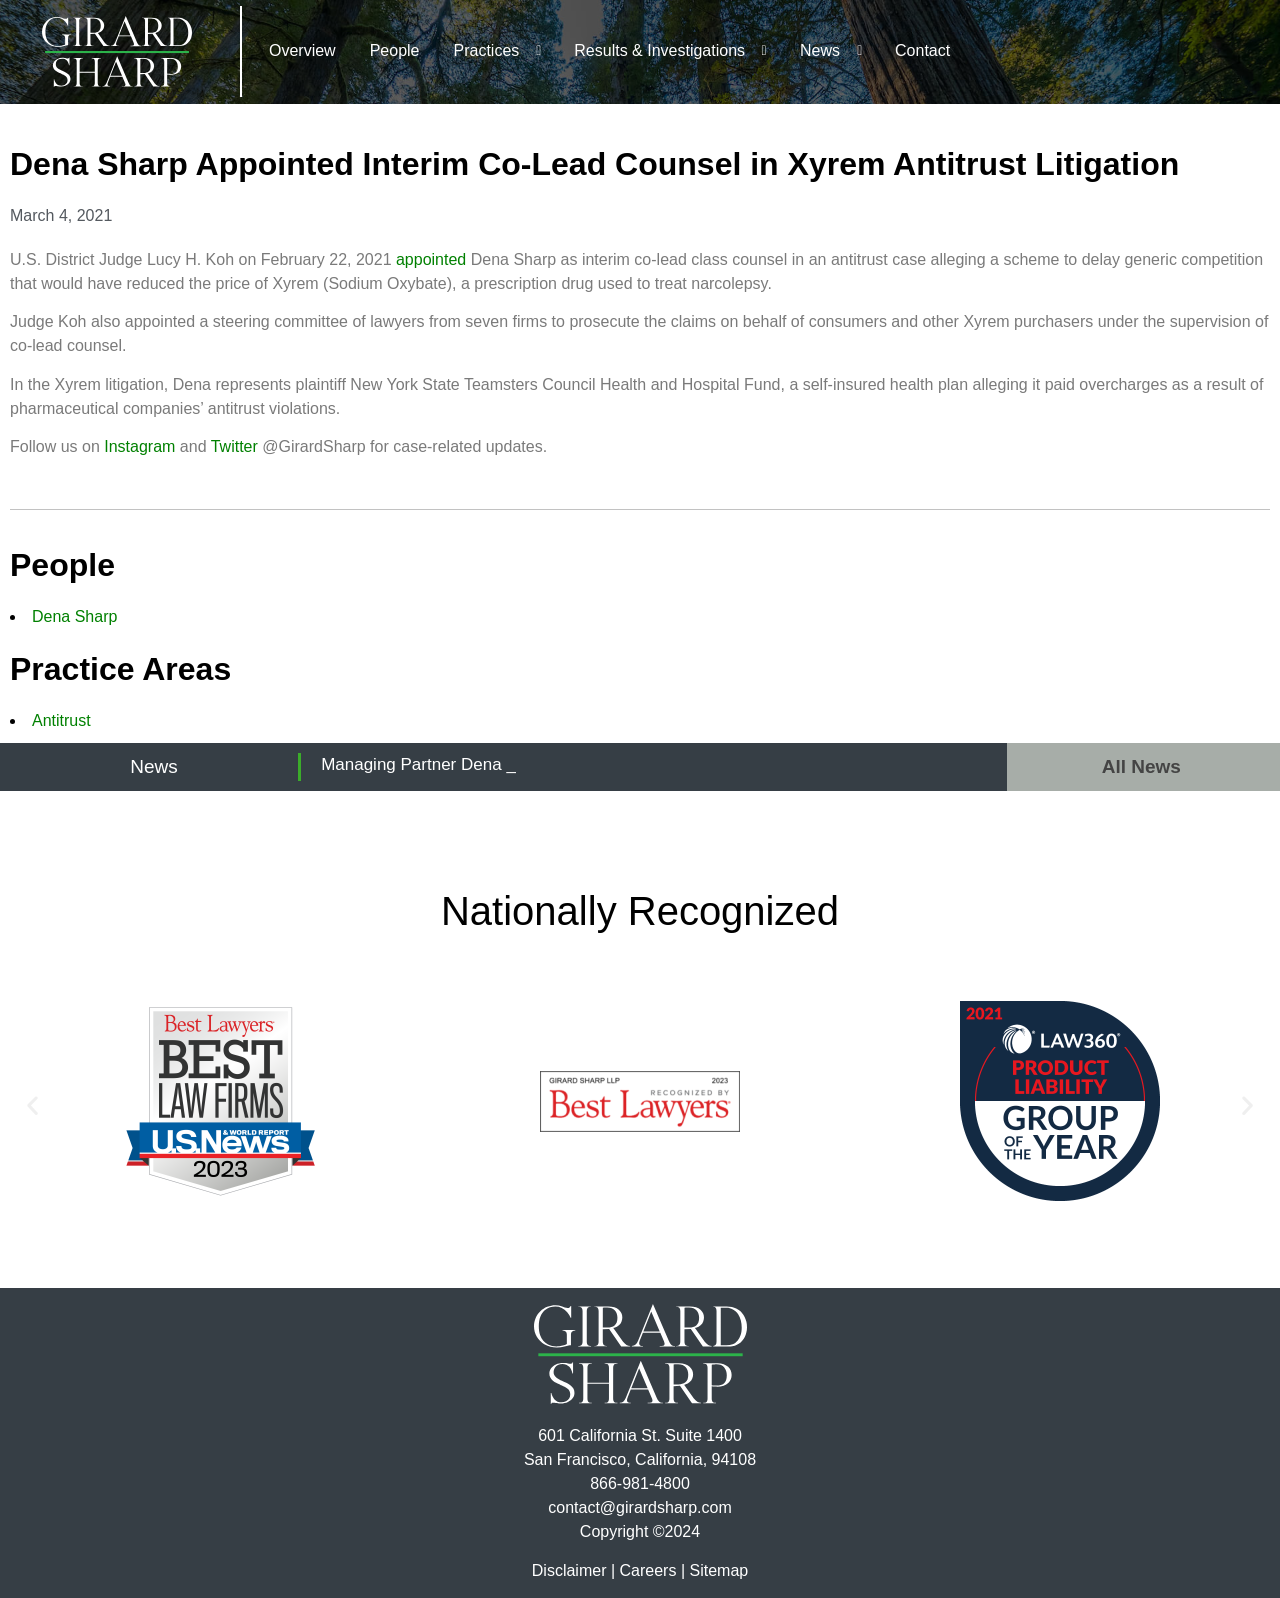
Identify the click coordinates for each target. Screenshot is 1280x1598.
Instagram (139, 446)
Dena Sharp (74, 616)
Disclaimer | (573, 1570)
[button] (32, 1104)
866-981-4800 (640, 1483)
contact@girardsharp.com (639, 1507)
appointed (431, 259)
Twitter (234, 446)
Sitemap (718, 1570)
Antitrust (61, 720)
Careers (648, 1570)
